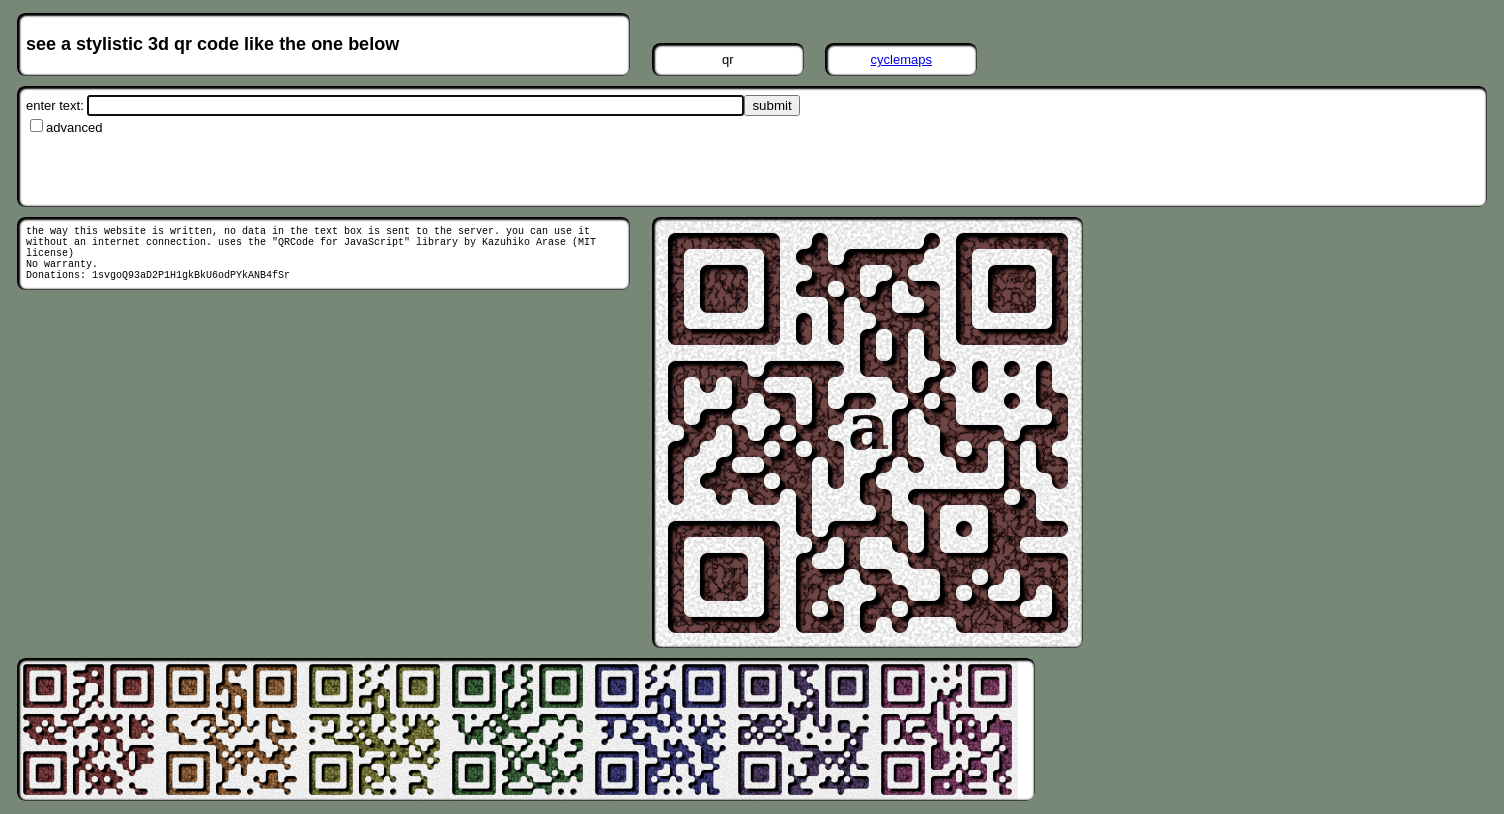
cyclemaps (901, 59)
